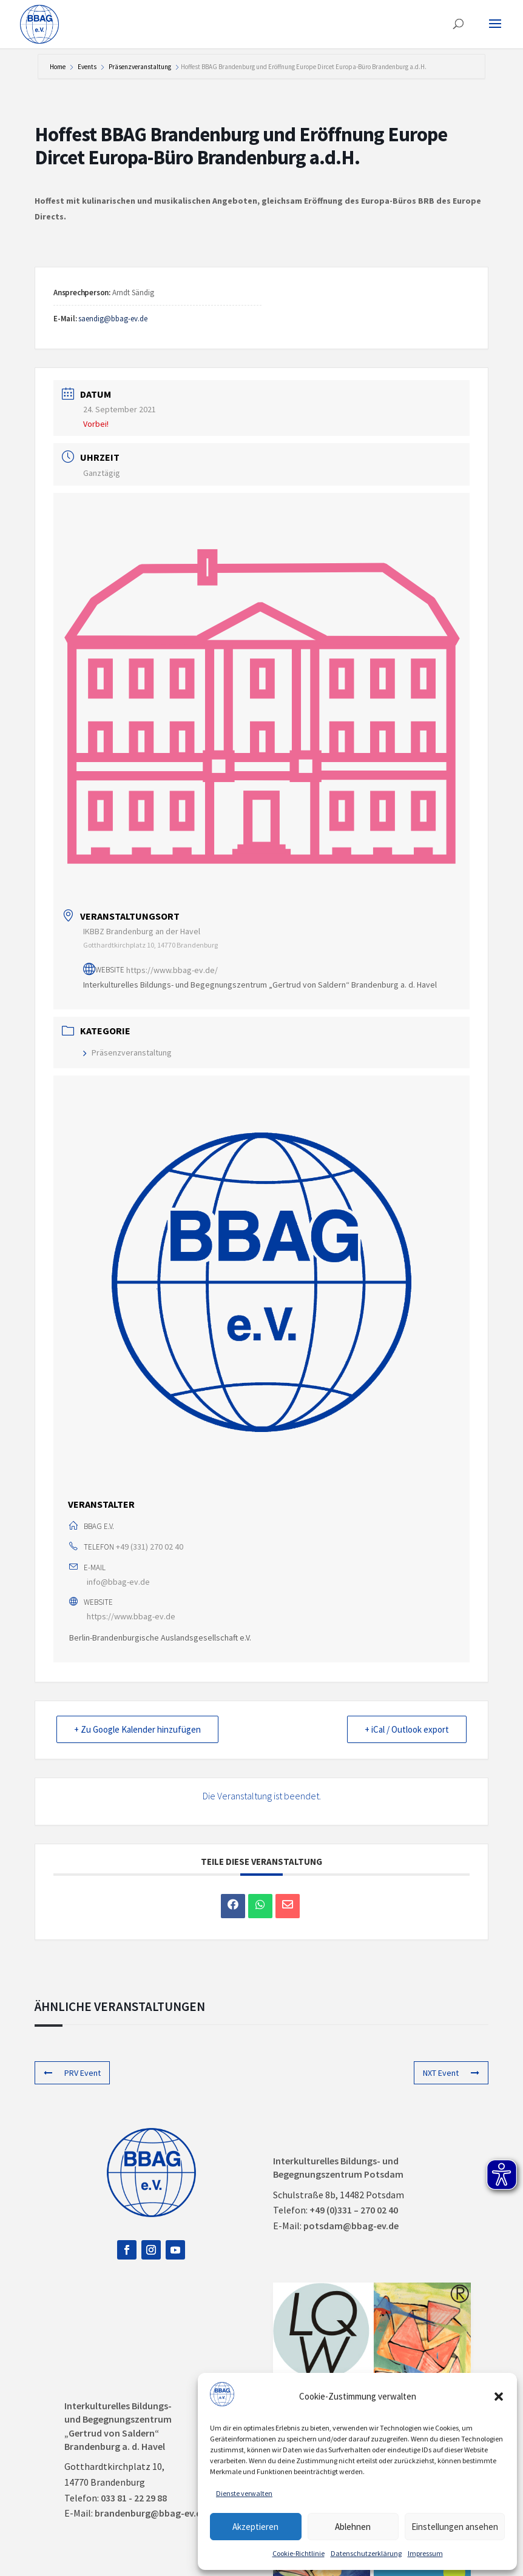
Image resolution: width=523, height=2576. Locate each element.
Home (58, 66)
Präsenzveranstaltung (140, 66)
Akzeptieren (255, 2526)
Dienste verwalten (244, 2493)
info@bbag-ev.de (118, 1581)
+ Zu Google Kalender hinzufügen (137, 1729)
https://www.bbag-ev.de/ (172, 969)
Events (87, 66)
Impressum (425, 2553)
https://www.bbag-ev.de (131, 1616)
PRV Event (72, 2072)
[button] (499, 2396)
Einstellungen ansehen (454, 2526)
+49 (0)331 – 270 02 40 (353, 2210)
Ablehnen (353, 2526)
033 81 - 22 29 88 (134, 2498)
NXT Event (451, 2072)
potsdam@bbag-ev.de (351, 2226)
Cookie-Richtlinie (298, 2553)
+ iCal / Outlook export (407, 1729)
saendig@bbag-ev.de (112, 318)
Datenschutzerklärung (366, 2553)
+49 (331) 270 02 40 (149, 1546)
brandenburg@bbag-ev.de (150, 2513)
